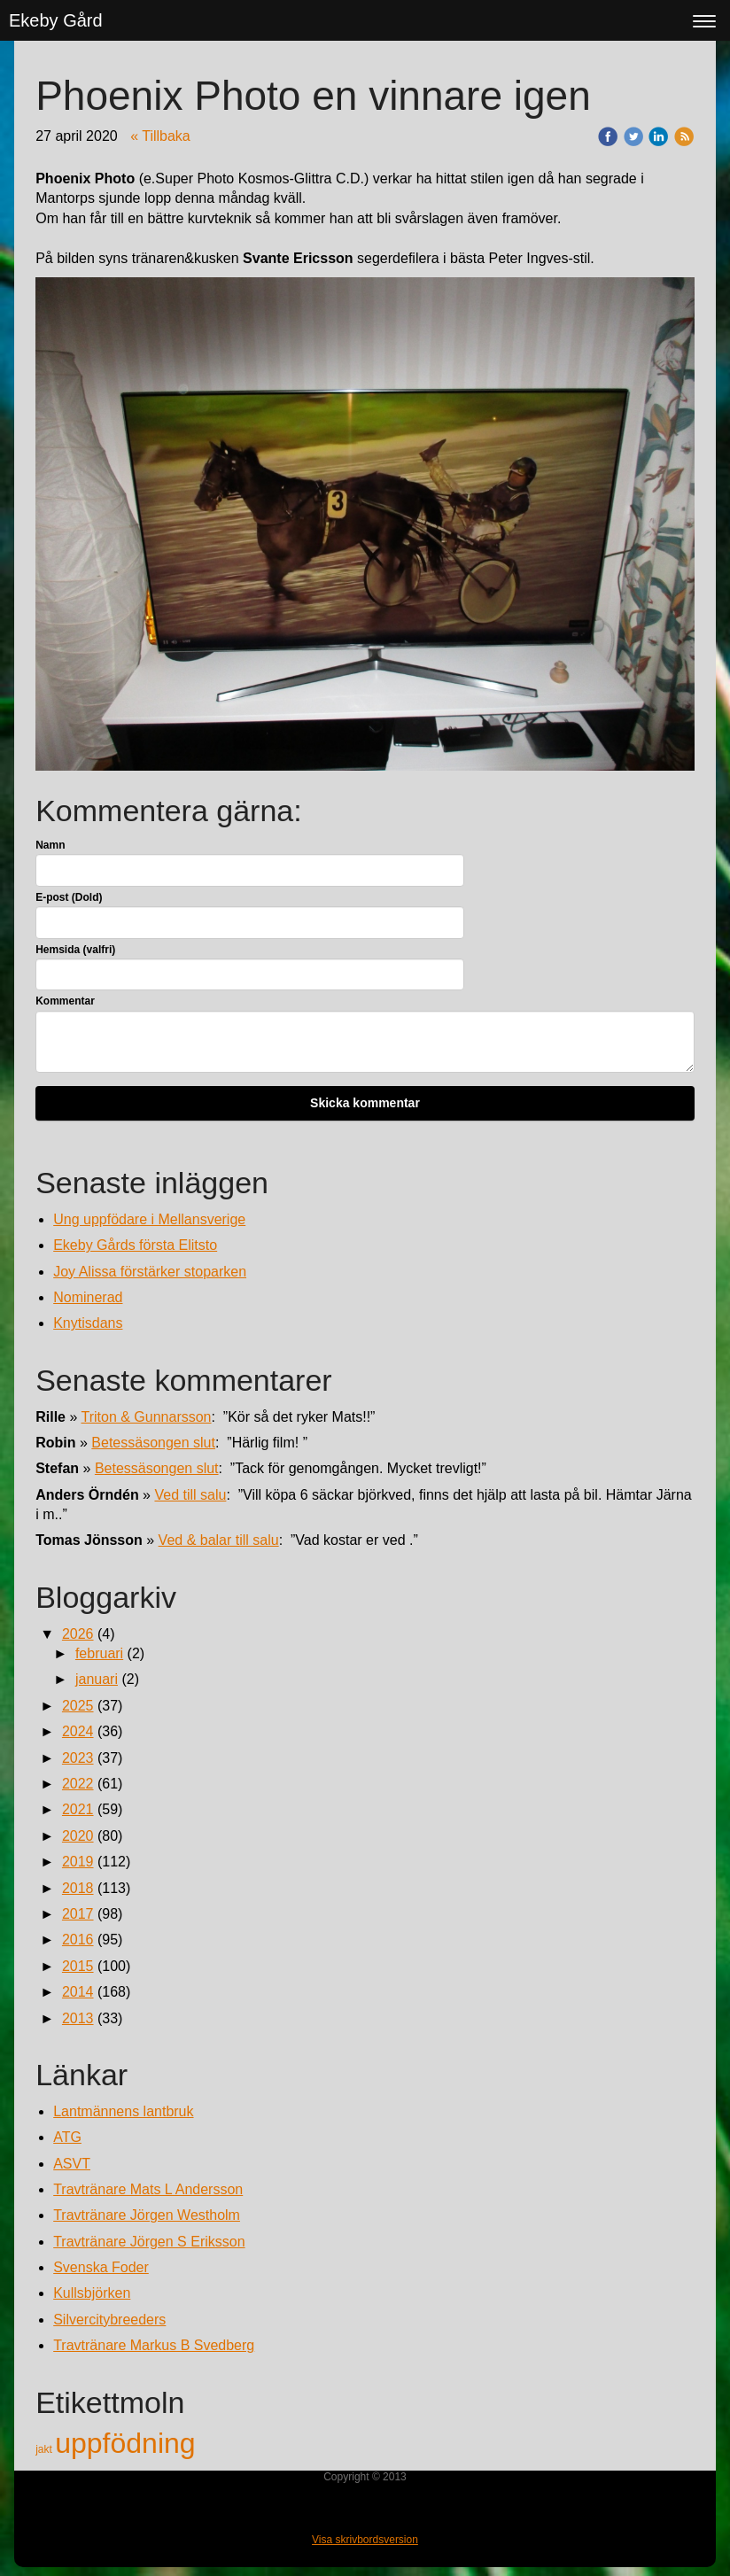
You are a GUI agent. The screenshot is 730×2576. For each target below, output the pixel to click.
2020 (78, 1835)
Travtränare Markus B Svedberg (153, 2345)
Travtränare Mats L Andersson (148, 2189)
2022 (78, 1783)
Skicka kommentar (365, 1103)
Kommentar (65, 1001)
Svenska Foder (101, 2267)
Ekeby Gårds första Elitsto (135, 1245)
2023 (78, 1757)
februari (99, 1653)
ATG (67, 2137)
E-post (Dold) (68, 897)
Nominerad (87, 1297)
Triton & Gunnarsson (146, 1416)
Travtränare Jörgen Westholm (146, 2215)
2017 (78, 1913)
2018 (78, 1888)
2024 (78, 1731)
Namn (50, 845)
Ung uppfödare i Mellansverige (149, 1219)
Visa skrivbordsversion (365, 2539)
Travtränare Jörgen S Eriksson (149, 2241)
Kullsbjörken (91, 2293)
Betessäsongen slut (153, 1442)
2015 (78, 1966)
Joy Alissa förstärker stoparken (149, 1271)
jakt (45, 2449)
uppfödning (125, 2443)
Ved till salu (190, 1494)
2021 (78, 1809)
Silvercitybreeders (109, 2319)
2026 (78, 1633)
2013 (78, 2018)
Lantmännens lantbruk (123, 2111)
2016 (78, 1939)
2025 (78, 1705)
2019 (78, 1861)
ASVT (71, 2163)
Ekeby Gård (56, 20)
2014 (78, 1991)
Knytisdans (87, 1323)
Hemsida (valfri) (75, 949)
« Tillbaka (160, 136)
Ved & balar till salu (219, 1540)
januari (96, 1679)
